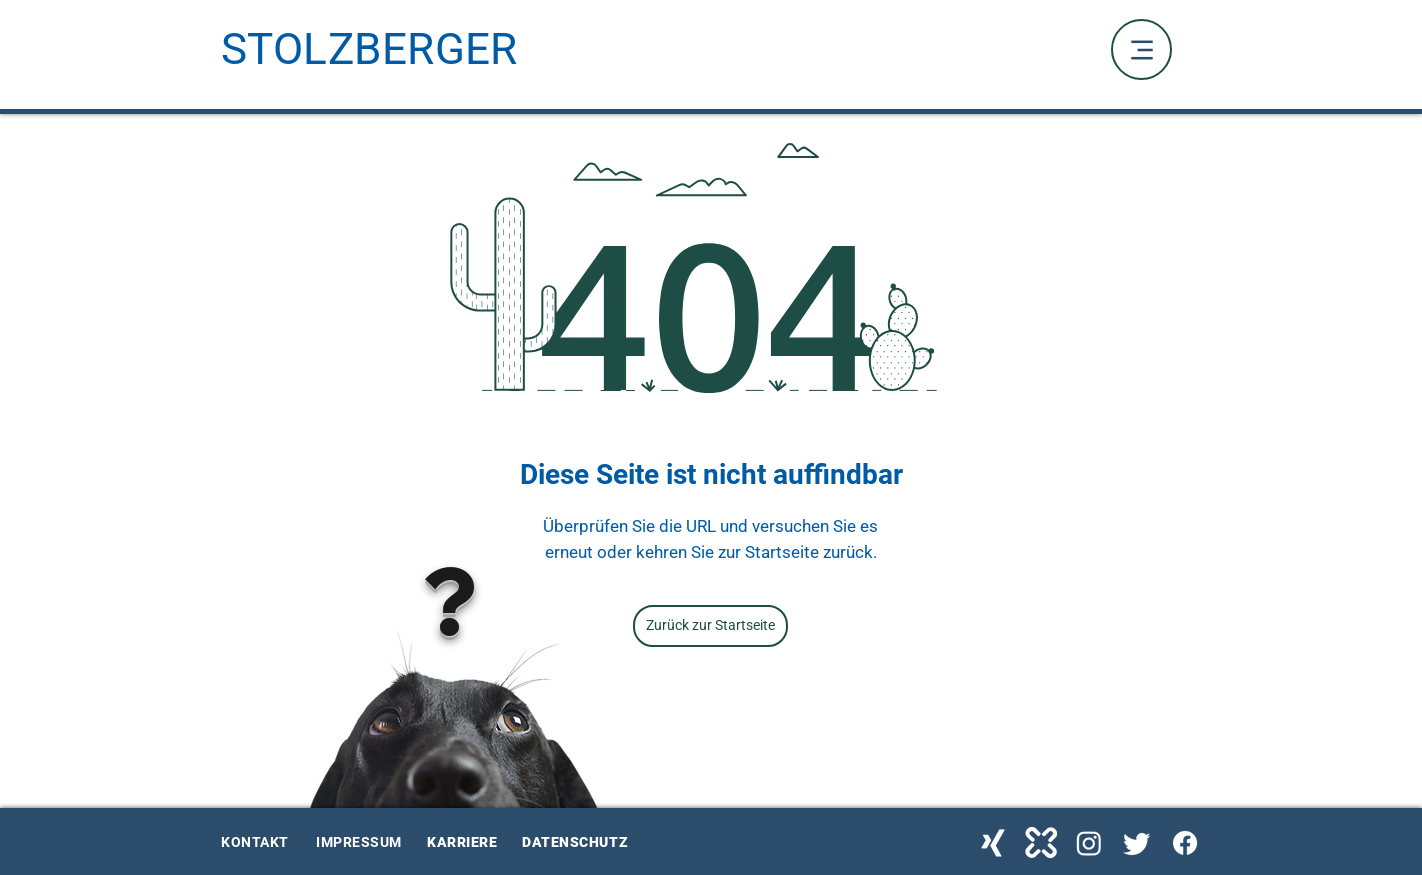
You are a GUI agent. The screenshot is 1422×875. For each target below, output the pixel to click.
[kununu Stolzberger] (1041, 843)
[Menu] (1141, 49)
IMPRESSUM (359, 842)
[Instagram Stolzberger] (1089, 843)
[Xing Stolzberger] (993, 843)
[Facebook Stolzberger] (1185, 843)
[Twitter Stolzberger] (1137, 843)
